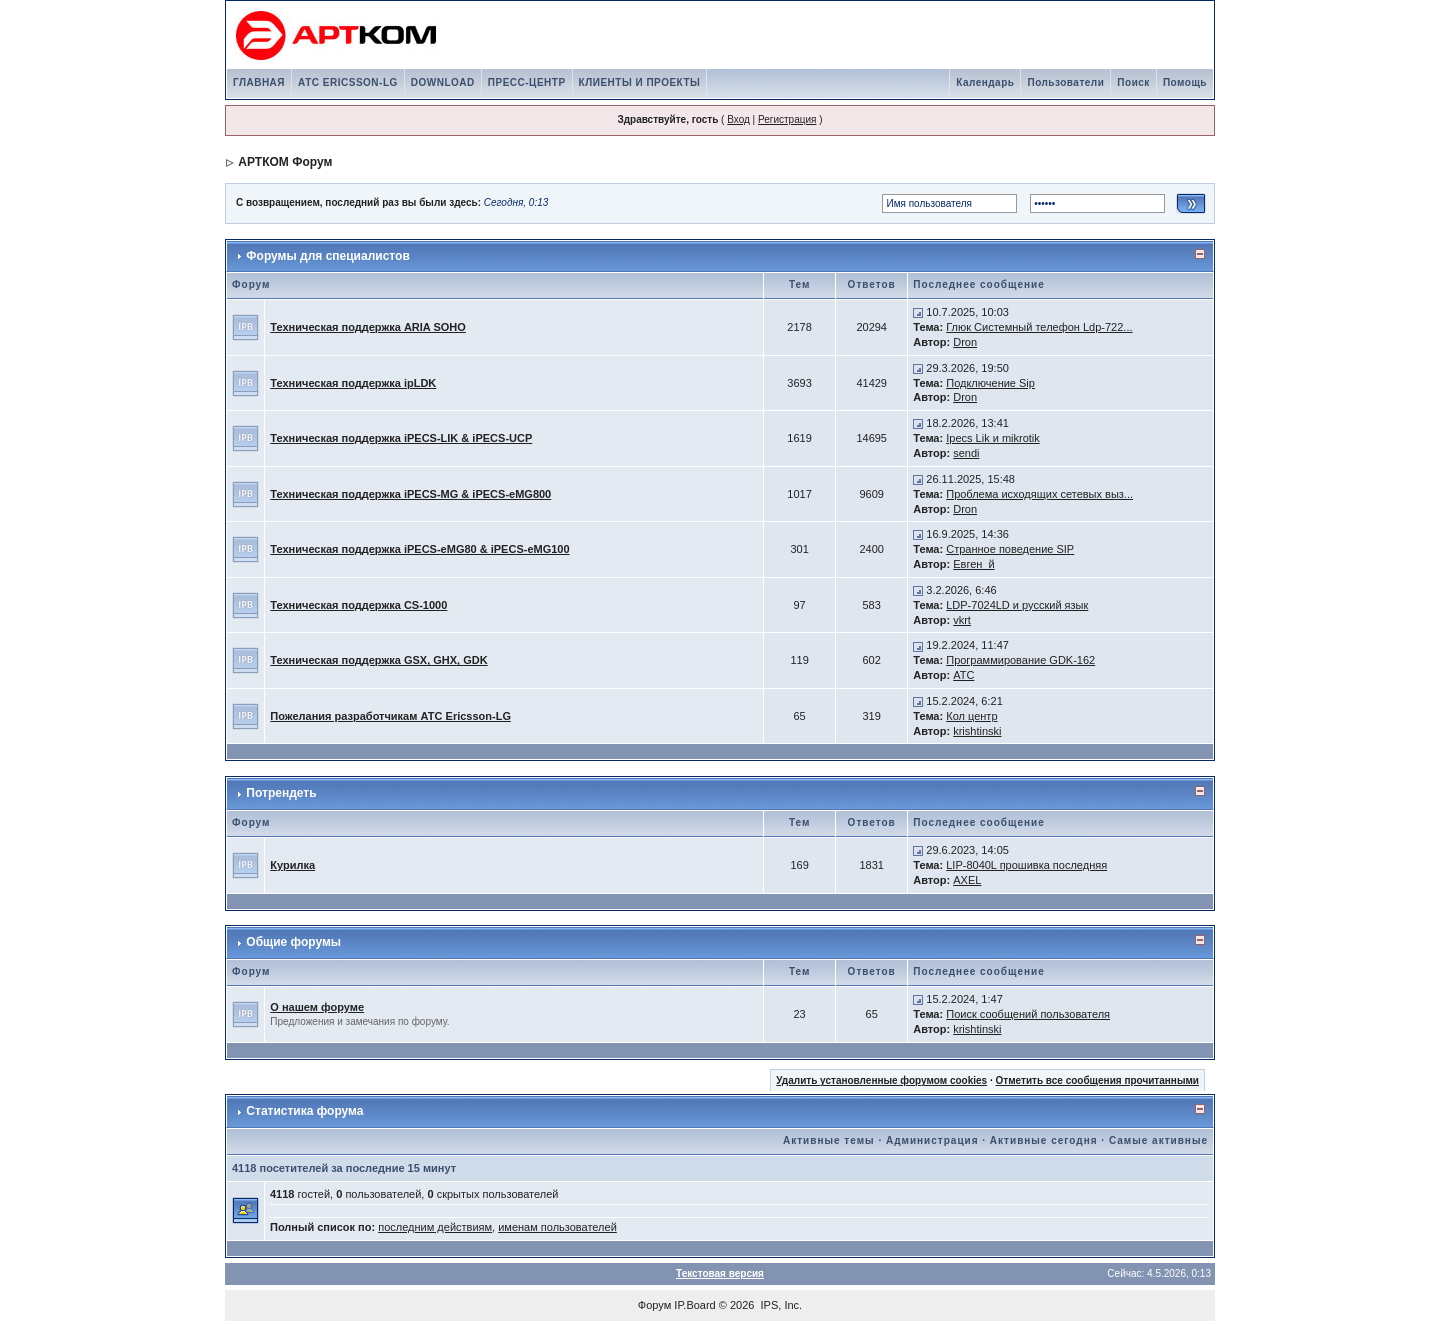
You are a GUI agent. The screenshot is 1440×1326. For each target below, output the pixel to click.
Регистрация (787, 119)
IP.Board (694, 1305)
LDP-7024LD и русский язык (1017, 605)
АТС (963, 675)
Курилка (292, 865)
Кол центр (971, 716)
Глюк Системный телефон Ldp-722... (1039, 327)
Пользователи (1065, 82)
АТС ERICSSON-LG (348, 82)
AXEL (967, 880)
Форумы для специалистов (327, 256)
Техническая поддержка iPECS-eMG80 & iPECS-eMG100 (419, 549)
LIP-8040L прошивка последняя (1026, 865)
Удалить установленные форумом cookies (881, 1080)
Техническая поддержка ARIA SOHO (368, 327)
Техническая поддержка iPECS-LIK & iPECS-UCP (401, 438)
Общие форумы (293, 942)
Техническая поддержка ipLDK (353, 383)
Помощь (1185, 82)
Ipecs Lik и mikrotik (993, 438)
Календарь (985, 82)
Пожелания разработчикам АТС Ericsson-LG (390, 716)
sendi (966, 453)
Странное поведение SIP (1010, 549)
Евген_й (973, 564)
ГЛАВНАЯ (259, 82)
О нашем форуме (317, 1007)
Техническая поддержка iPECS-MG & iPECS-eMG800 (410, 494)
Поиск (1133, 82)
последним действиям (435, 1227)
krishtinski (977, 731)
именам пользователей (557, 1227)
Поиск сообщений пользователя (1028, 1014)
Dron (965, 342)
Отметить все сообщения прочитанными (1097, 1080)
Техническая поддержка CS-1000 (358, 605)
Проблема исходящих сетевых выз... (1039, 494)
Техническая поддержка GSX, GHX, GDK (378, 660)
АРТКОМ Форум (285, 162)
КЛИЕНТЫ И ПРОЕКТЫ (640, 82)
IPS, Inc (780, 1305)
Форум (654, 1305)
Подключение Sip (990, 383)
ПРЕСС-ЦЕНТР (527, 82)
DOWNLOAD (443, 82)
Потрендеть (281, 793)
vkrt (962, 620)
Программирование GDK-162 (1020, 660)
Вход (738, 119)
